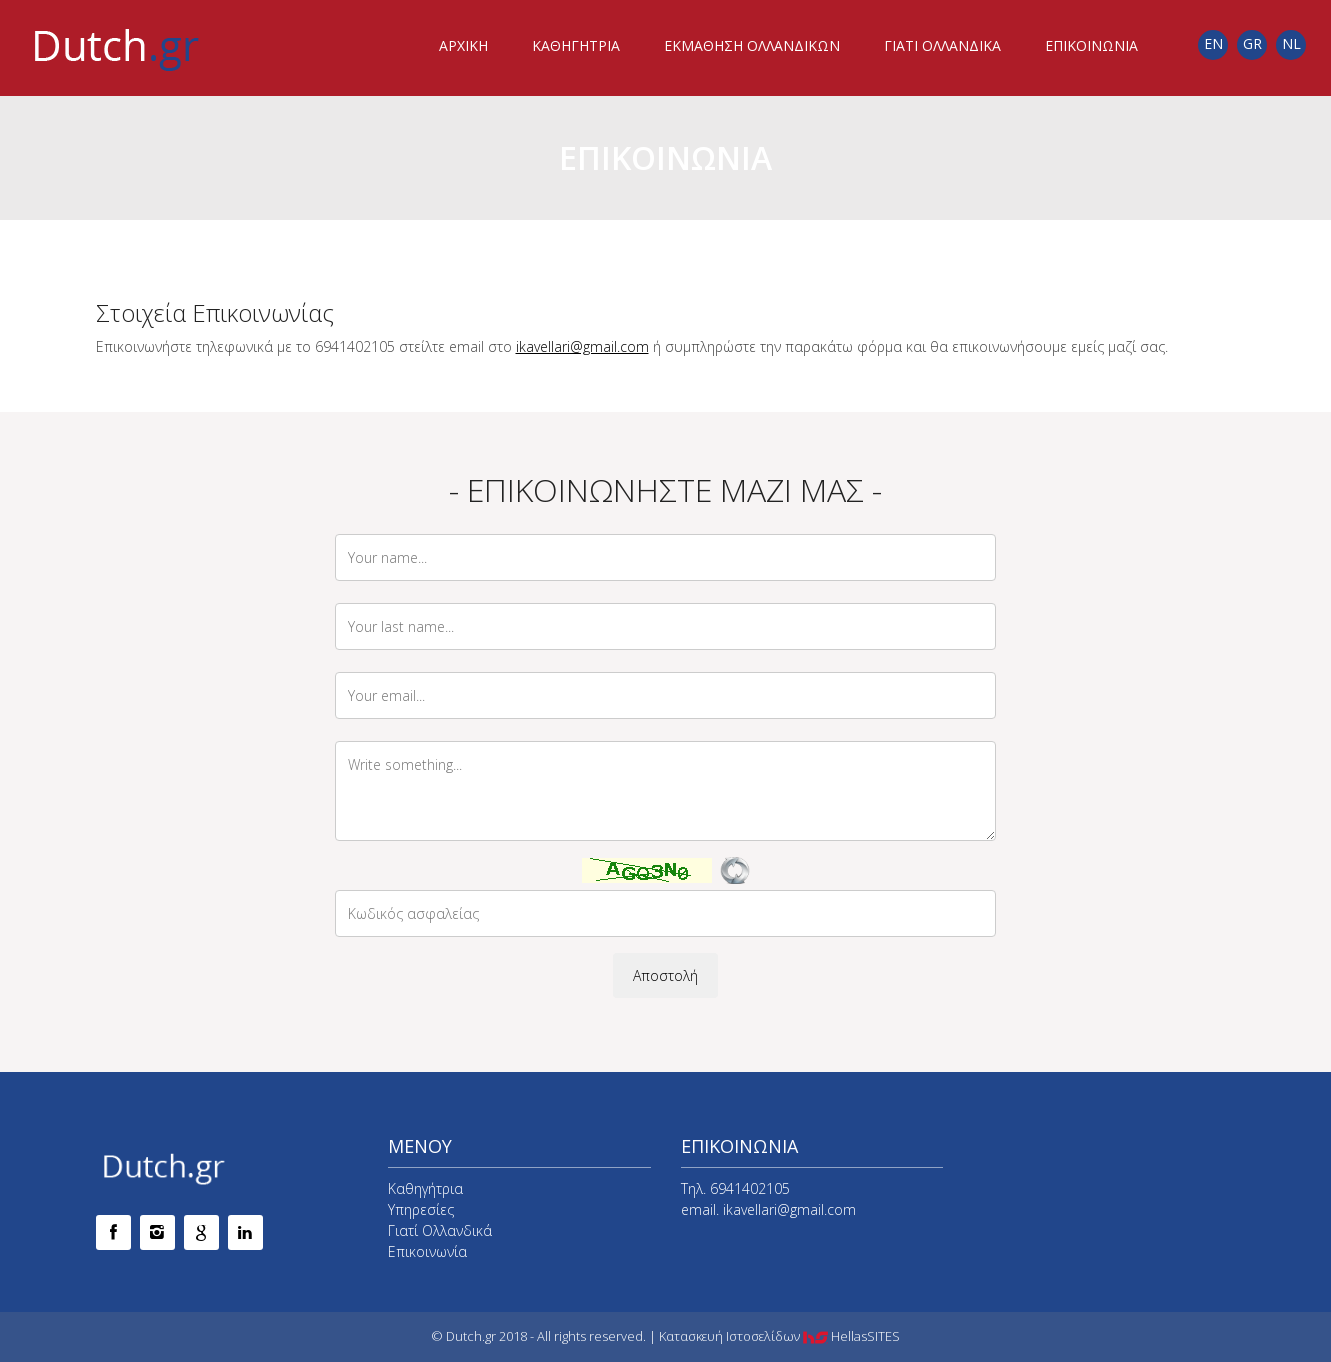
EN (1213, 43)
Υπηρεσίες (421, 1209)
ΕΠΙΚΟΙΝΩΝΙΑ (1091, 45)
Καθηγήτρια (425, 1188)
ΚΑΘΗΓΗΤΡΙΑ (576, 45)
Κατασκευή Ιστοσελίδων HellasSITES (779, 1336)
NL (1291, 43)
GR (1252, 43)
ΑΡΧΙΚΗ (463, 45)
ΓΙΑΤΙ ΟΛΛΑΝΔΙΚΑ (942, 45)
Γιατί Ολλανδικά (440, 1230)
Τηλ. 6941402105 (735, 1188)
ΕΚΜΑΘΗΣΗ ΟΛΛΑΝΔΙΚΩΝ (752, 45)
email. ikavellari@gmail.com (768, 1209)
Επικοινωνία (427, 1251)
